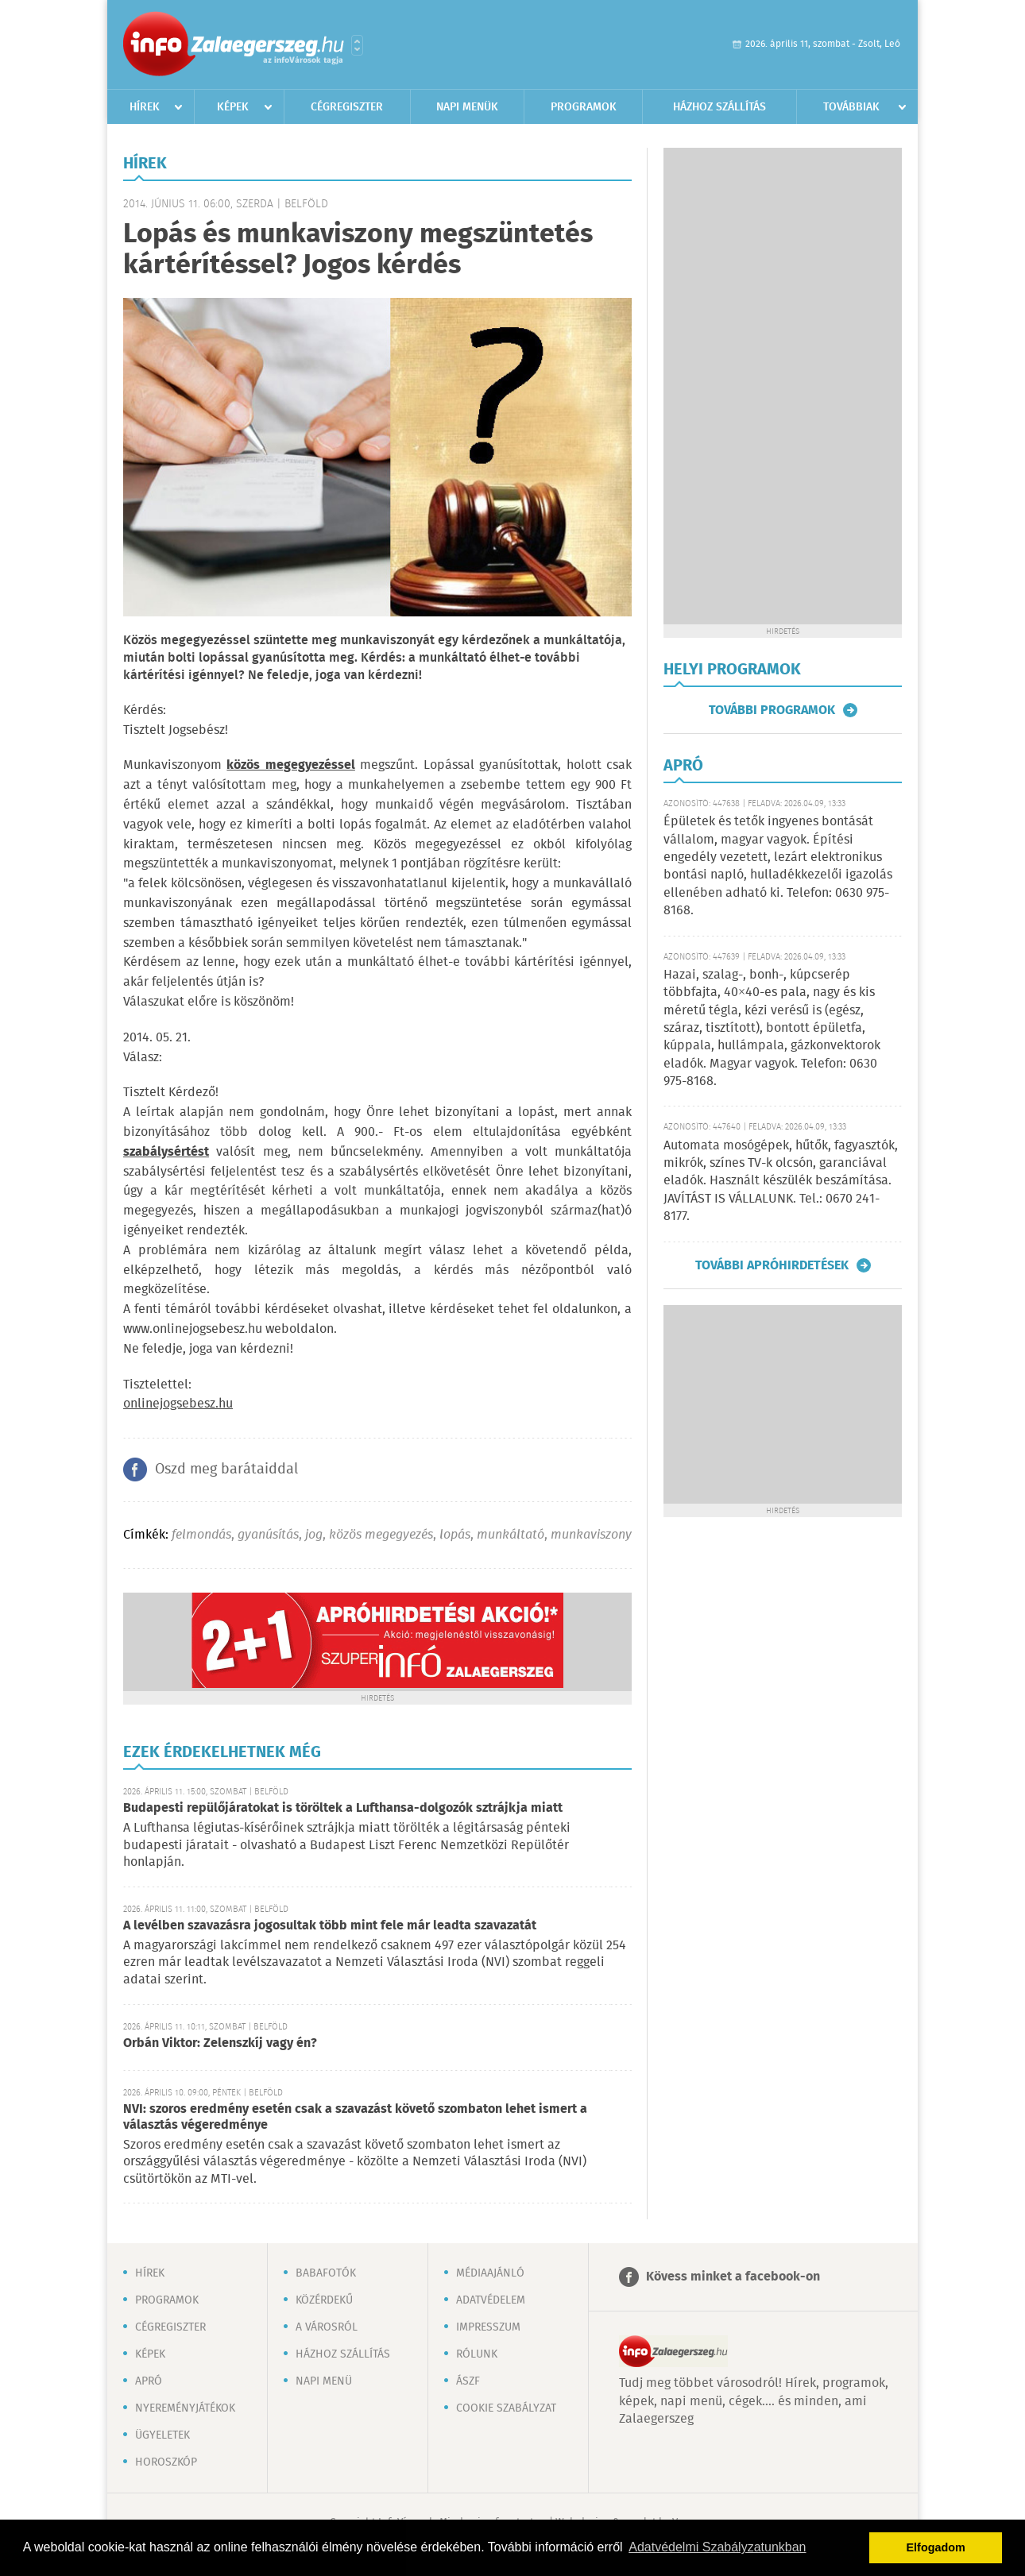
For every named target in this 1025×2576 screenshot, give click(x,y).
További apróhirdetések (772, 1265)
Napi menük (467, 107)
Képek (233, 107)
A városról (327, 2327)
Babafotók (326, 2273)
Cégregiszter (347, 107)
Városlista (357, 45)
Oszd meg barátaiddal (226, 1469)
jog (314, 1535)
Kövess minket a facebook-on (733, 2277)
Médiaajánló (490, 2273)
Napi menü (324, 2381)
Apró (148, 2381)
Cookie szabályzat (506, 2408)
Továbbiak (851, 107)
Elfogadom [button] (936, 2547)
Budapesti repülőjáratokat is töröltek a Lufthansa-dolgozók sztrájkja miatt (343, 1808)
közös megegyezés (381, 1535)
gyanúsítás (268, 1535)
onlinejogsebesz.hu (178, 1404)
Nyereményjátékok (185, 2408)
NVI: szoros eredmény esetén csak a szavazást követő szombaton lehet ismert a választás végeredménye (355, 2117)
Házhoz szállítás (719, 107)
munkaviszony (591, 1535)
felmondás (201, 1535)
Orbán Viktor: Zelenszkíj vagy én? (220, 2043)
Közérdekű (324, 2300)
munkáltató (510, 1535)
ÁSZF (468, 2381)
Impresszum (488, 2327)
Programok (584, 107)
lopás (454, 1535)
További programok (772, 710)
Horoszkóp (166, 2462)
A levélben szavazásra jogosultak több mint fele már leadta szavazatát (329, 1926)
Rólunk (476, 2354)
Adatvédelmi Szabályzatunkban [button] (717, 2547)
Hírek (145, 107)
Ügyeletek (162, 2435)
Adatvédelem (490, 2300)
